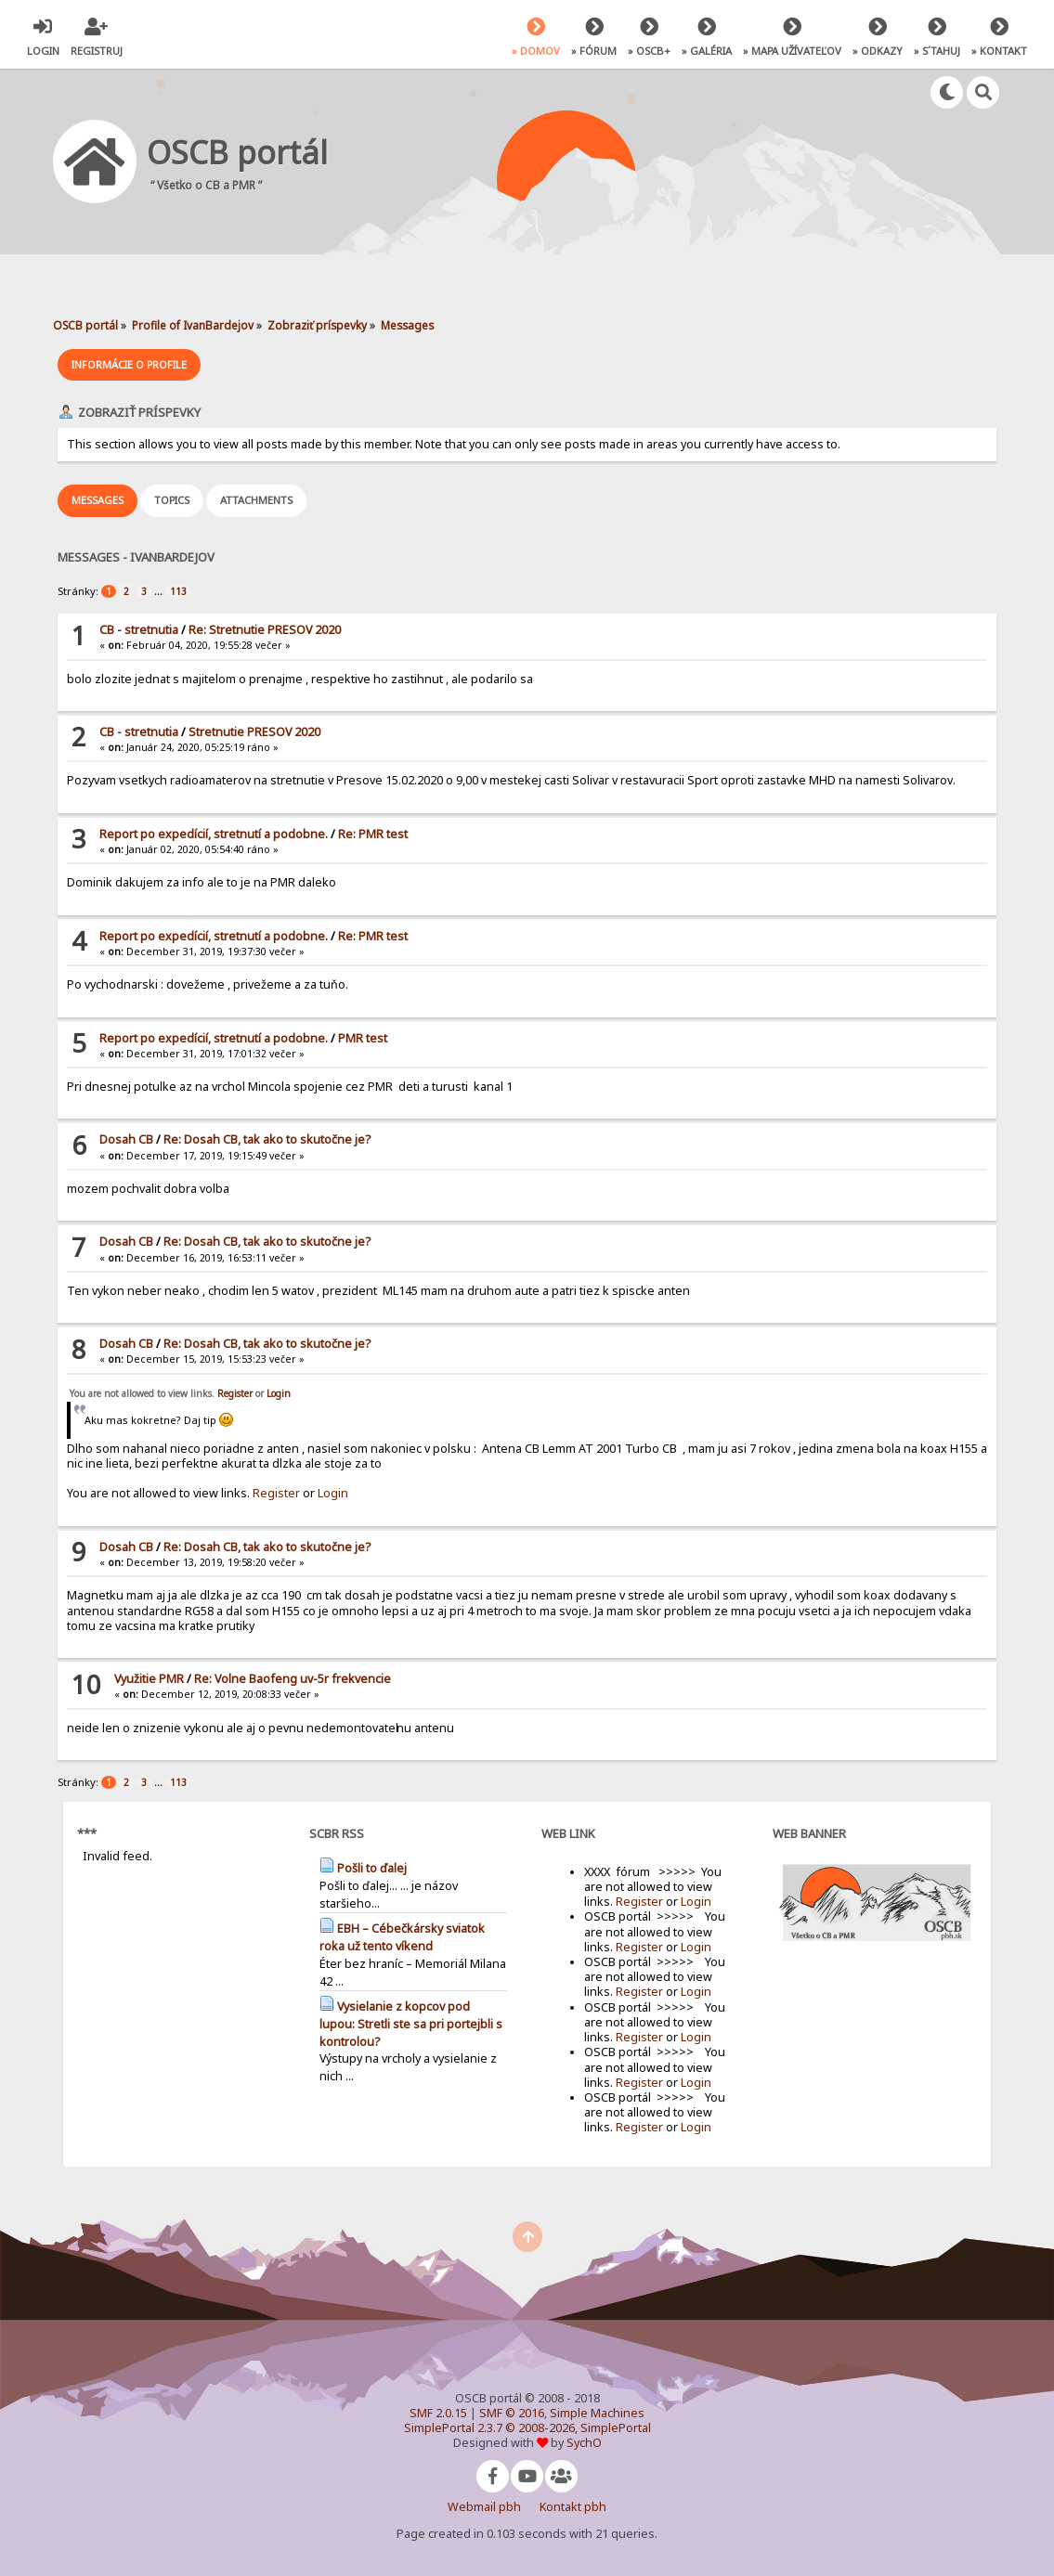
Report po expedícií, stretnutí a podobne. (213, 834)
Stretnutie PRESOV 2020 (254, 732)
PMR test (362, 1038)
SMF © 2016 (511, 2413)
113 (178, 591)
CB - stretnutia (138, 630)
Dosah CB (126, 1139)
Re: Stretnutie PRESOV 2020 (265, 630)
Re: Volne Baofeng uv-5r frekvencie (292, 1679)
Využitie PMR (149, 1679)
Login (279, 1393)
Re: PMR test (373, 834)
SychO (584, 2443)
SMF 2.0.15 (438, 2413)
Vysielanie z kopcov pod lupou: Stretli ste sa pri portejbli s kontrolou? (410, 2024)
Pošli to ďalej (372, 1868)
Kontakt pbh (573, 2507)
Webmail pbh (484, 2507)
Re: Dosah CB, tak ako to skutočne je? (267, 1139)
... (159, 591)
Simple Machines (597, 2413)
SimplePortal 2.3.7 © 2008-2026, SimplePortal (527, 2428)
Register (235, 1393)
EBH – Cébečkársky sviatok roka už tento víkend (402, 1937)
